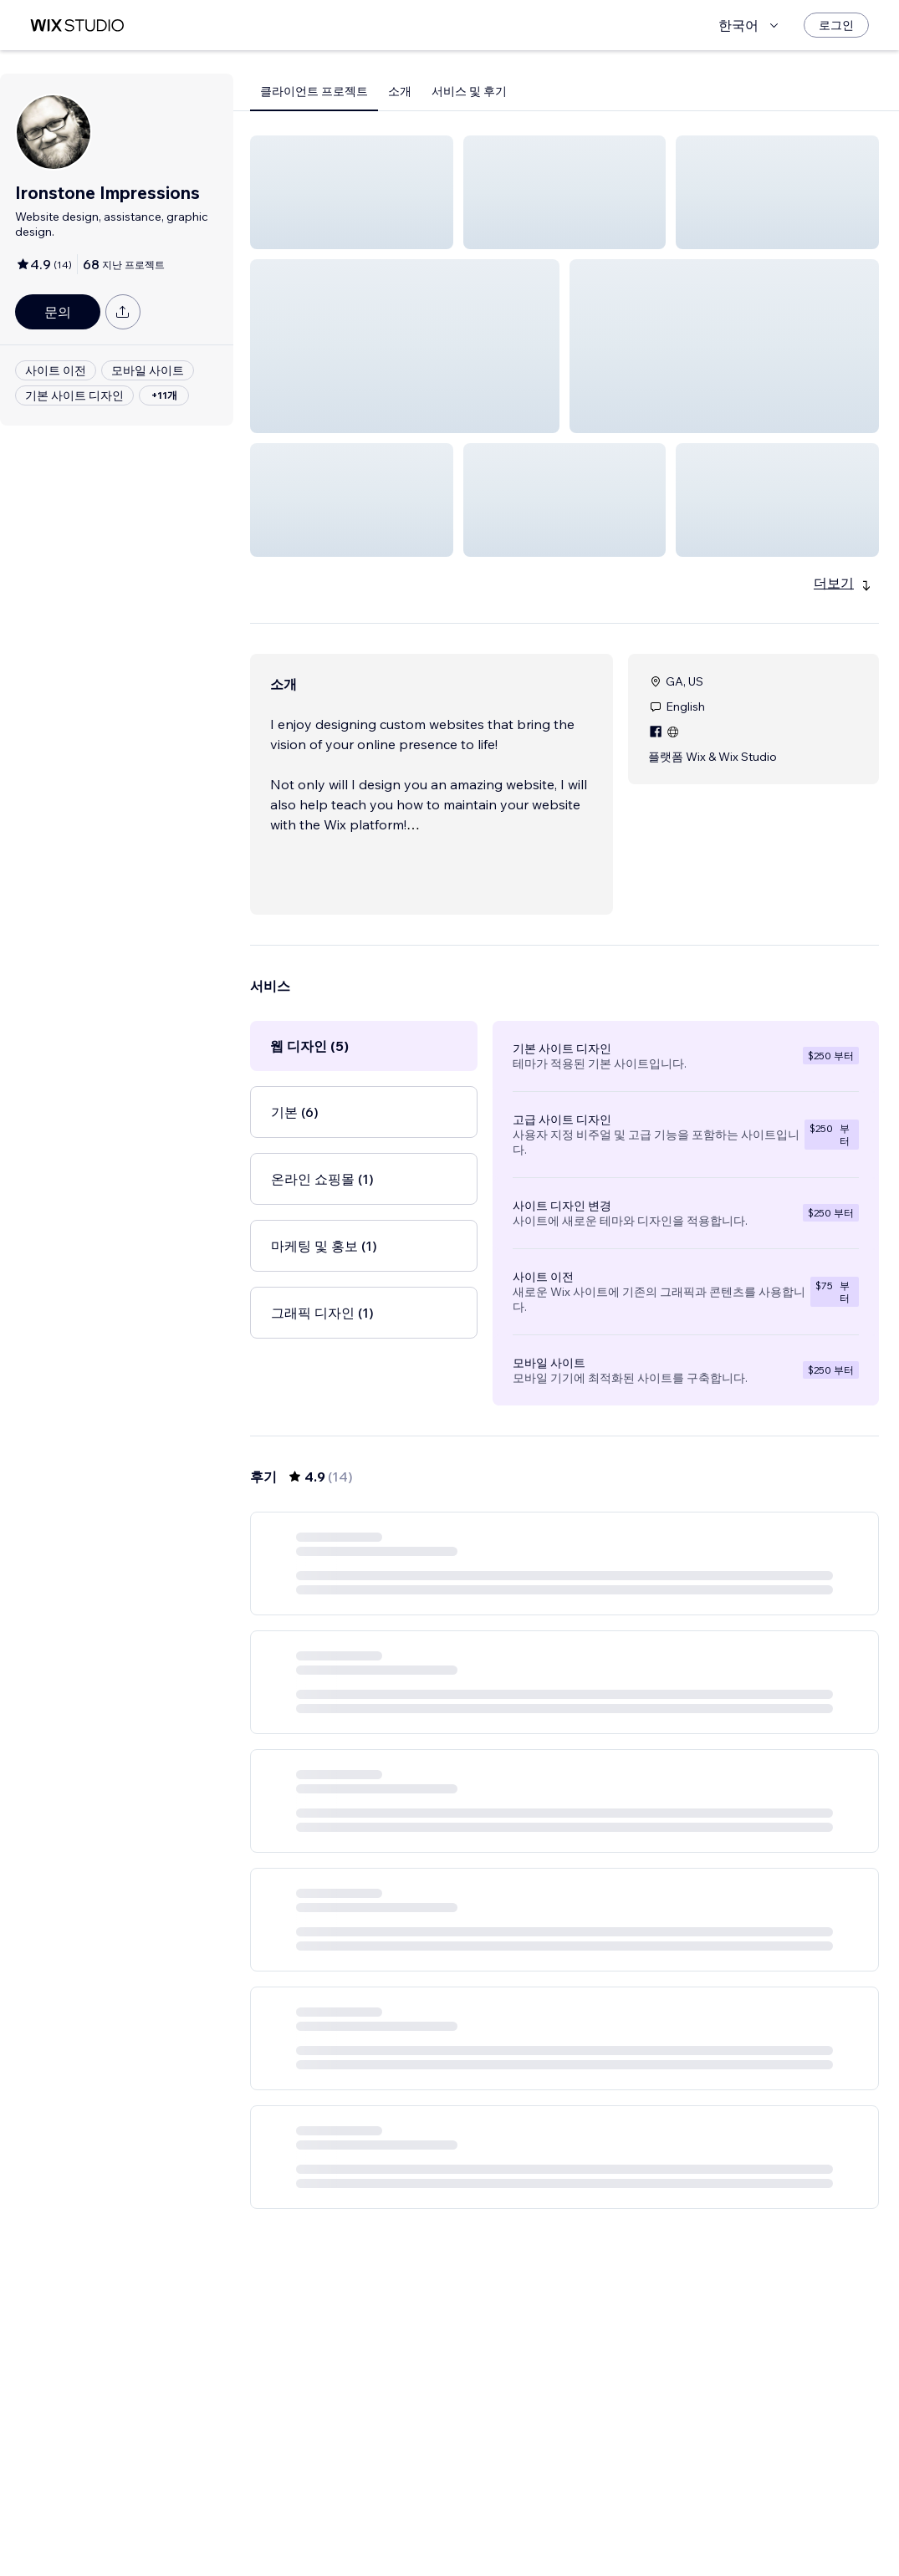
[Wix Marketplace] (77, 25)
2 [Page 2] (564, 2514)
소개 (399, 91)
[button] (351, 192)
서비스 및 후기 (469, 91)
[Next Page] (624, 2515)
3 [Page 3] (594, 2514)
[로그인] (836, 25)
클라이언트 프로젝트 (314, 91)
